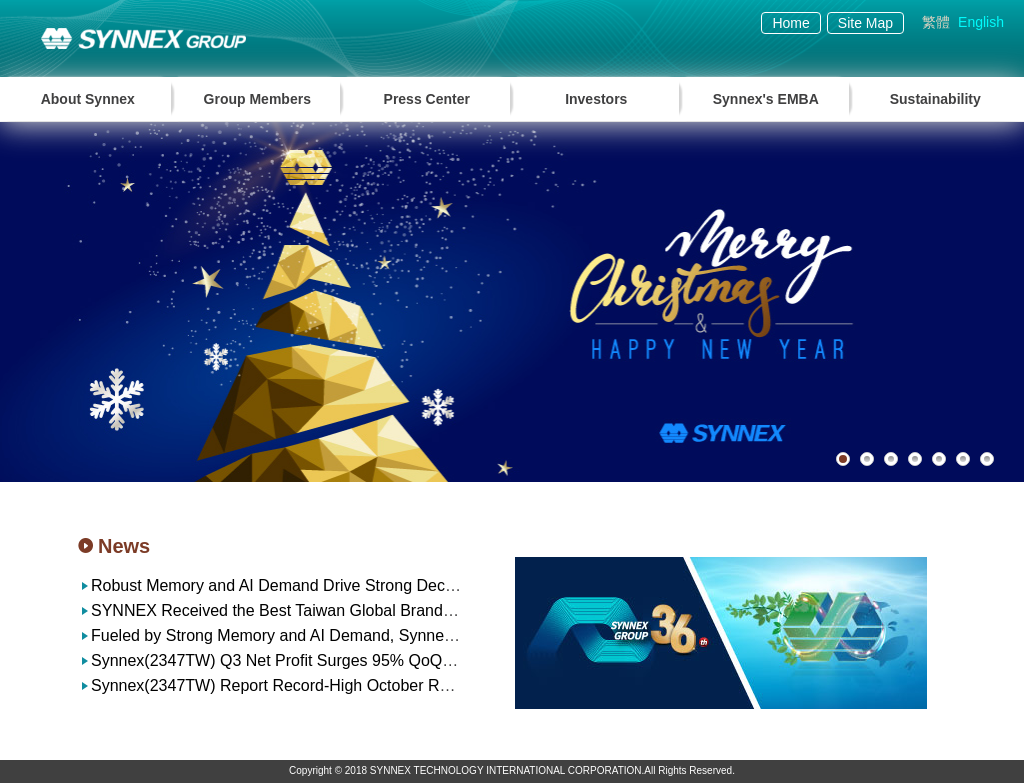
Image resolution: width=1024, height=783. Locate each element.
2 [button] (867, 459)
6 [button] (963, 459)
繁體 (936, 22)
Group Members (257, 99)
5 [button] (939, 459)
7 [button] (987, 459)
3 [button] (891, 459)
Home (790, 23)
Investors (596, 99)
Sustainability (935, 99)
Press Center (427, 99)
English (981, 22)
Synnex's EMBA (766, 99)
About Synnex (88, 99)
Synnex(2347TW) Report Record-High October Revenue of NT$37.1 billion (356, 685)
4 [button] (915, 459)
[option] (512, 302)
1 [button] (843, 459)
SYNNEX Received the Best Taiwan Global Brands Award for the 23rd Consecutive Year (403, 610)
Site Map (865, 23)
